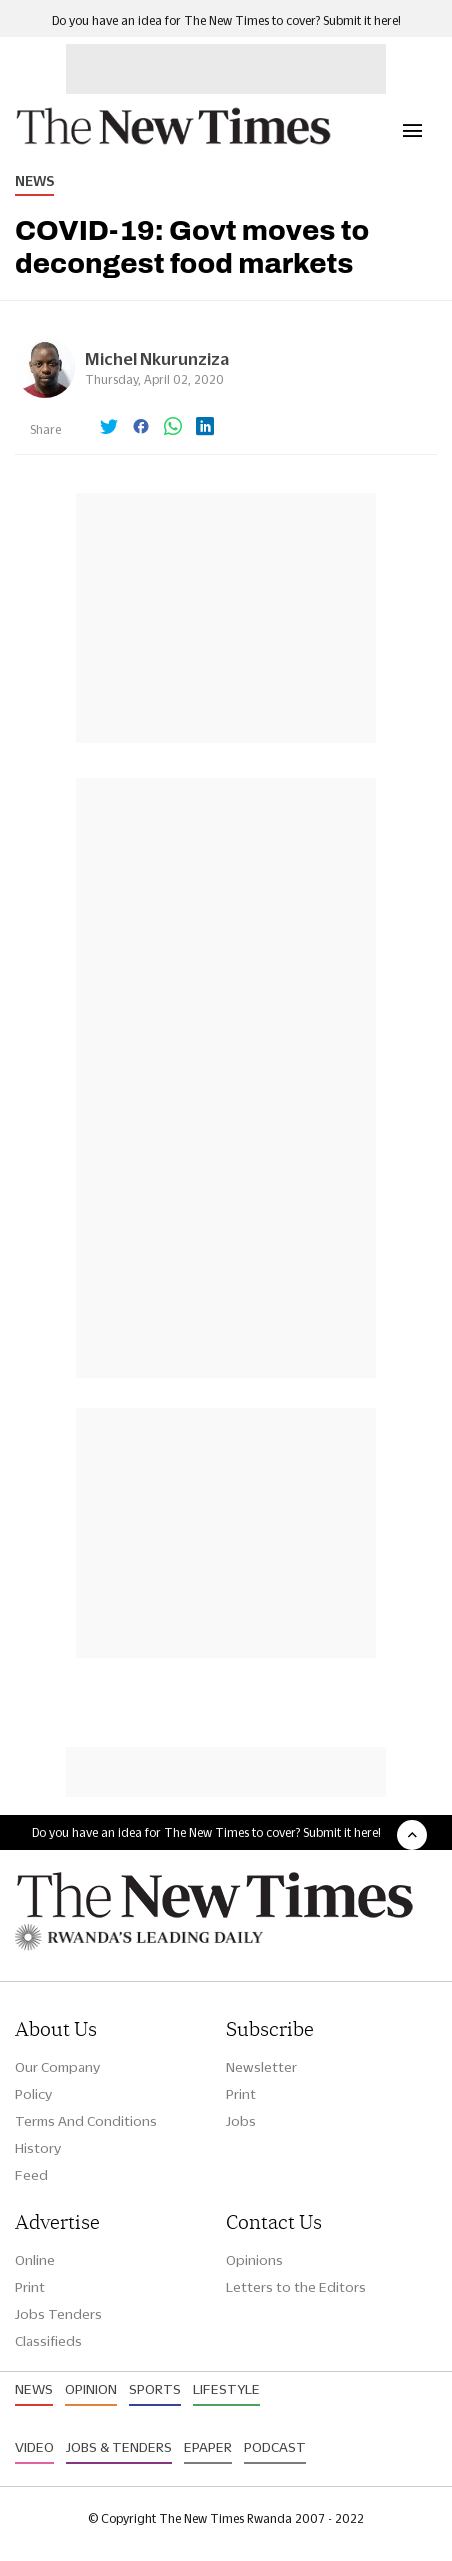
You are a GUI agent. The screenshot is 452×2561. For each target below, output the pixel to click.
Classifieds (48, 2341)
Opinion (91, 2389)
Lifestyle (226, 2389)
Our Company (57, 2067)
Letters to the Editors (296, 2287)
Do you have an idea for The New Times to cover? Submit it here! (226, 20)
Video (34, 2447)
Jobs (241, 2121)
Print (241, 2094)
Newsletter (261, 2067)
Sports (155, 2389)
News (34, 181)
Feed (31, 2175)
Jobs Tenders (58, 2314)
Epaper (208, 2447)
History (38, 2148)
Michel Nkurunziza (157, 358)
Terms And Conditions (86, 2121)
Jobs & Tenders (119, 2447)
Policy (33, 2094)
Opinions (254, 2260)
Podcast (275, 2447)
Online (35, 2260)
